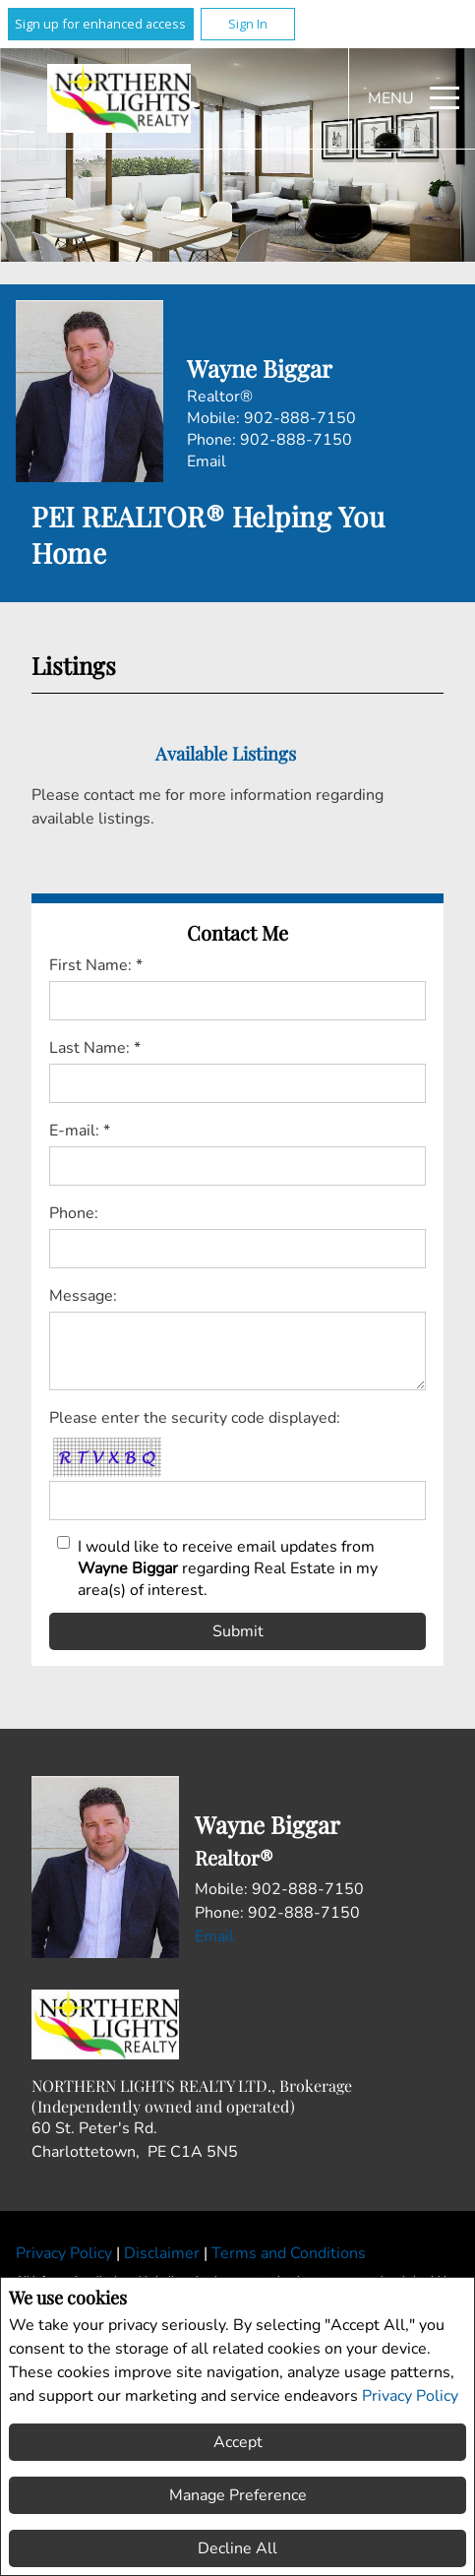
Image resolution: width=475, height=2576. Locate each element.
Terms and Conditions (288, 2253)
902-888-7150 (300, 418)
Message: (83, 1296)
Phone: (73, 1213)
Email (206, 461)
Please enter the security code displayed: (194, 1418)
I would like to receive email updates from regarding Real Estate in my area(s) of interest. (228, 1568)
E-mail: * (79, 1130)
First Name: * (96, 965)
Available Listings (225, 753)
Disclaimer (164, 2253)
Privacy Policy (410, 2396)
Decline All (237, 2548)
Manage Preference (238, 2495)
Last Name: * (95, 1048)
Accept (238, 2442)
